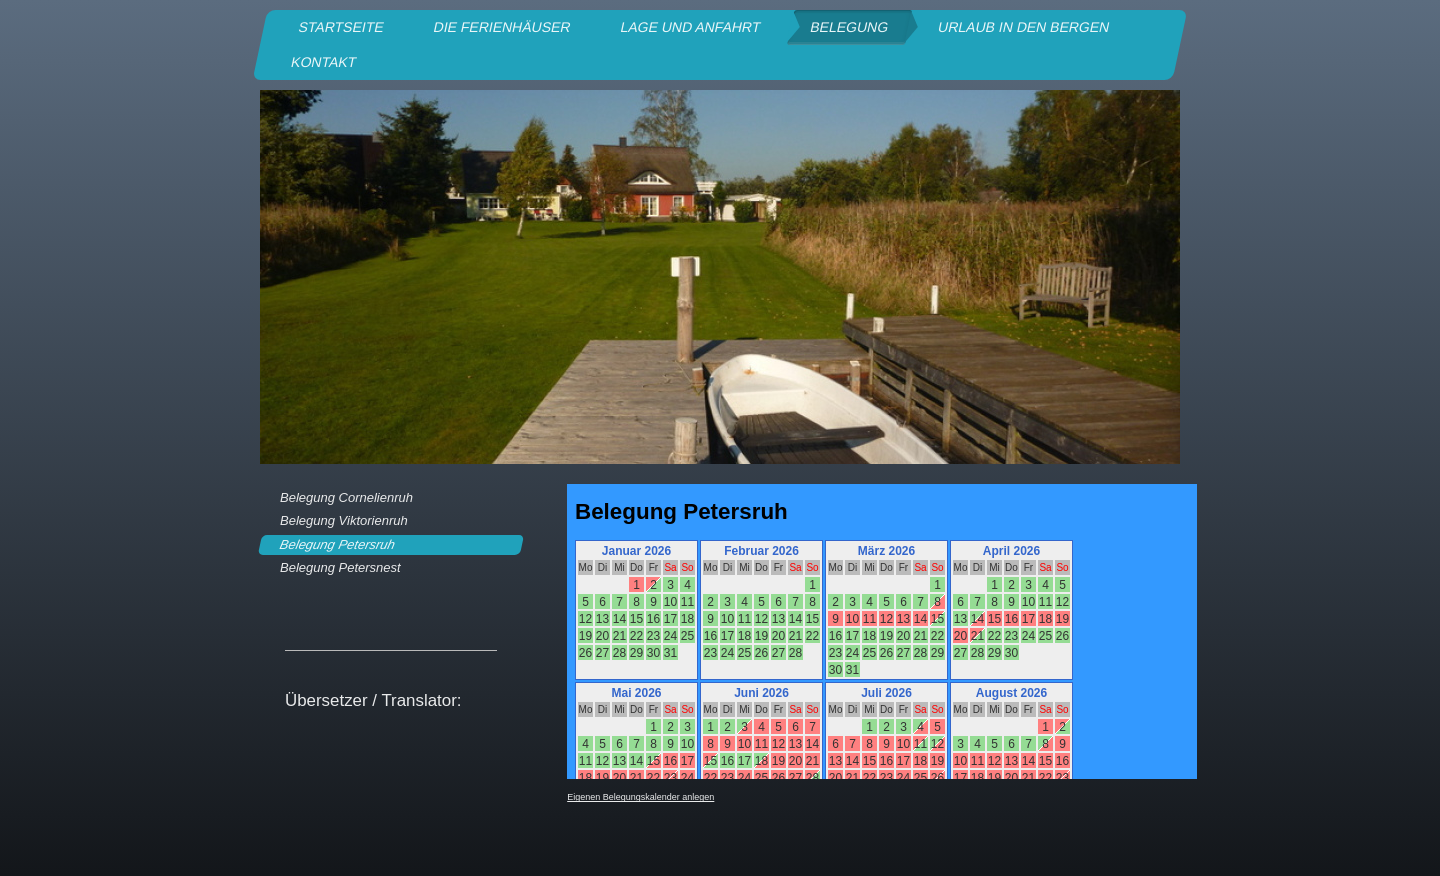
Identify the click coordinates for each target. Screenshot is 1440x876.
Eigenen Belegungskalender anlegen (640, 797)
